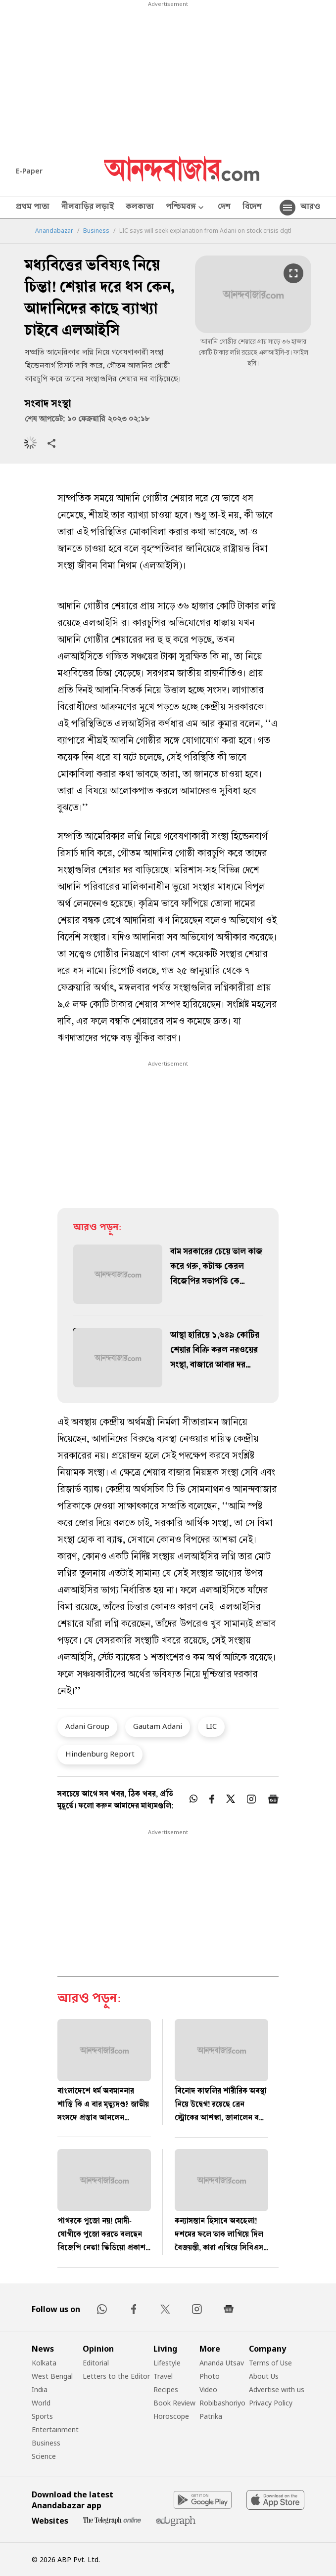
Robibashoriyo (222, 2402)
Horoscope (171, 2416)
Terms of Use (270, 2362)
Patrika (210, 2416)
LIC (211, 1726)
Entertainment (55, 2429)
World (41, 2402)
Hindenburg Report (100, 1754)
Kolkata (44, 2362)
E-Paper (29, 170)
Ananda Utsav (221, 2362)
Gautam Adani (157, 1726)
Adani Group (87, 1726)
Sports (42, 2416)
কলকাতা (140, 208)
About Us (264, 2376)
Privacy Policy (270, 2402)
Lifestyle (167, 2362)
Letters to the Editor (116, 2376)
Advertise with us (276, 2389)
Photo (209, 2376)
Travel (163, 2376)
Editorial (96, 2362)
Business (96, 231)
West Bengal (52, 2376)
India (40, 2389)
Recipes (165, 2389)
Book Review (174, 2402)
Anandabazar (54, 231)
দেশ (224, 208)
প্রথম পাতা (32, 208)
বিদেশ (252, 208)
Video (208, 2389)
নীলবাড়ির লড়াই (87, 208)
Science (44, 2456)
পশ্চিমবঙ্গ (186, 208)
